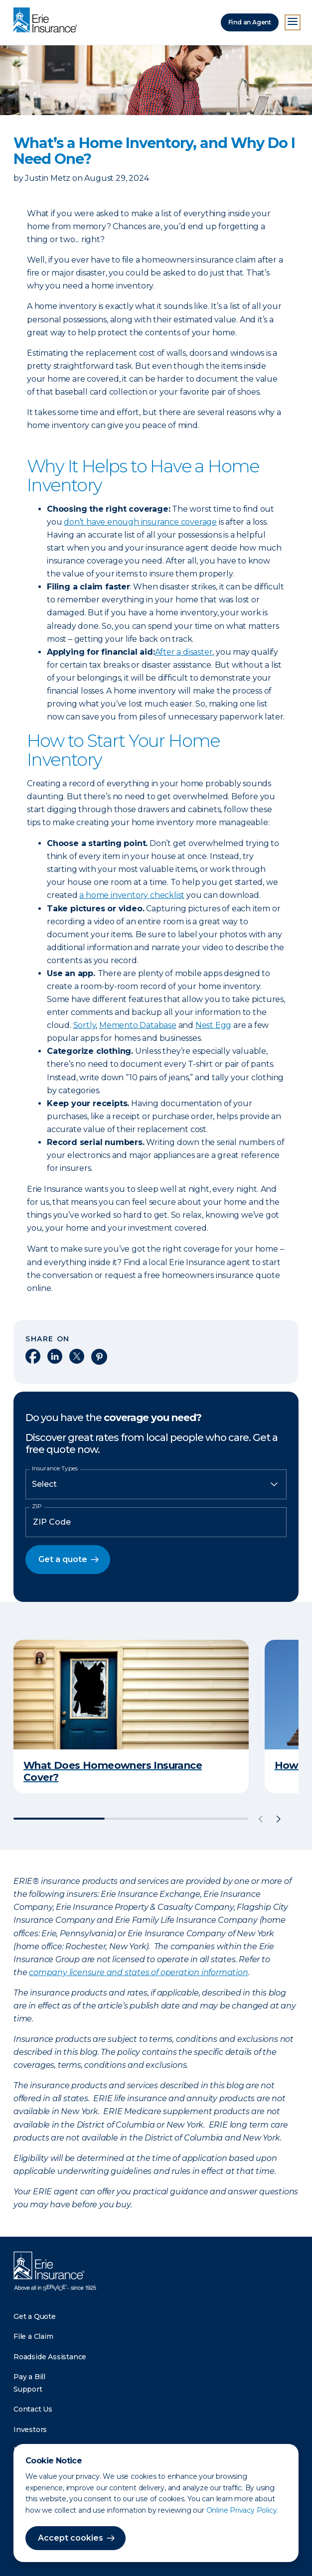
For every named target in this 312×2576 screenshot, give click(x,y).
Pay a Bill (29, 2376)
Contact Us (32, 2409)
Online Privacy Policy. (242, 2510)
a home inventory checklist (131, 895)
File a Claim (33, 2336)
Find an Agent (249, 22)
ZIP (37, 1506)
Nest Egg (213, 1025)
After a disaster (184, 652)
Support (27, 2389)
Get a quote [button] (62, 1559)
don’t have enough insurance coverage (140, 522)
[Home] (47, 20)
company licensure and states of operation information (138, 1972)
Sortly (84, 1025)
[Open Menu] (293, 22)
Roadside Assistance (49, 2356)
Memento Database (137, 1025)
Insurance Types (55, 1468)
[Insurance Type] (156, 1484)
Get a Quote (34, 2316)
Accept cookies (70, 2538)
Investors (30, 2429)
